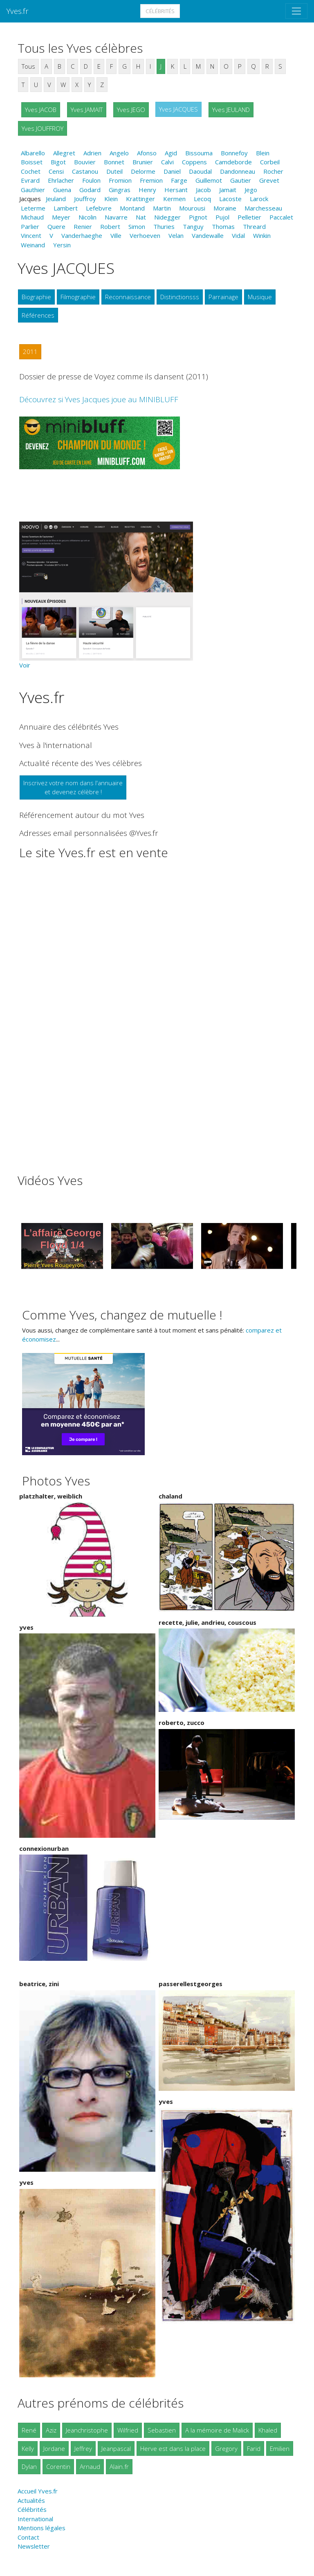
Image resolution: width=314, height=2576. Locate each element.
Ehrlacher (61, 180)
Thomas (223, 226)
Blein (263, 153)
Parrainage (223, 297)
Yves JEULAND (231, 109)
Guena (62, 190)
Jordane (54, 2448)
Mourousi (192, 208)
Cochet (31, 171)
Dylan (29, 2466)
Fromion (120, 180)
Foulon (91, 180)
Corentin (58, 2466)
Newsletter (34, 2546)
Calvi (167, 162)
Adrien (92, 153)
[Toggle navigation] (296, 11)
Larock (259, 199)
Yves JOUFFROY (42, 128)
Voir (24, 665)
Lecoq (202, 199)
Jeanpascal (116, 2448)
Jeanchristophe (87, 2430)
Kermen (174, 199)
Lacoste (230, 199)
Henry (147, 190)
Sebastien (162, 2430)
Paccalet (281, 217)
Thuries (164, 226)
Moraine (225, 208)
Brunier (142, 162)
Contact (28, 2537)
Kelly (28, 2448)
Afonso (147, 153)
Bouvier (85, 162)
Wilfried (127, 2430)
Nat (140, 217)
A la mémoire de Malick (217, 2430)
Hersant (176, 190)
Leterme (33, 208)
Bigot (58, 162)
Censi (56, 171)
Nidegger (167, 217)
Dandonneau (237, 171)
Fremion (151, 180)
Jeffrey (83, 2448)
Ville (116, 235)
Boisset (32, 162)
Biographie (36, 297)
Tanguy (193, 226)
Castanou (85, 171)
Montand (132, 208)
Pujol (222, 217)
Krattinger (140, 199)
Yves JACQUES (178, 109)
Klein (111, 199)
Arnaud (90, 2466)
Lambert (65, 208)
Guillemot (208, 180)
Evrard (30, 180)
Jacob (203, 190)
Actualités (31, 2500)
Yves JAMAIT (87, 109)
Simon (136, 226)
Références (38, 315)
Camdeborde (233, 162)
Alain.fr (119, 2466)
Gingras (119, 190)
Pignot (198, 217)
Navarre (116, 217)
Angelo (119, 153)
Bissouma (199, 153)
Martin (162, 208)
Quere (56, 226)
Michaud (32, 217)
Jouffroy (85, 199)
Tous (28, 66)
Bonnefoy (234, 153)
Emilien (279, 2448)
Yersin (62, 245)
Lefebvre (99, 208)
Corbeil (270, 162)
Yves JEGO (131, 109)
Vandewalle (207, 235)
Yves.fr (18, 11)
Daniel (172, 171)
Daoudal (200, 171)
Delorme (143, 171)
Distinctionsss (179, 297)
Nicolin (87, 217)
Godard (90, 190)
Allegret (64, 153)
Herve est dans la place (173, 2448)
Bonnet (114, 162)
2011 (30, 351)
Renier (82, 226)
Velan (176, 235)
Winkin (262, 235)
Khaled (267, 2430)
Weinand (33, 245)
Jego (250, 190)
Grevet (269, 180)
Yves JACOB (40, 109)
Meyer (61, 217)
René (29, 2430)
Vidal (238, 235)
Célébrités (160, 11)
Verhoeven (145, 235)
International (35, 2519)
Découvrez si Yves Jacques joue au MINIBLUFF (98, 399)
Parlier (30, 226)
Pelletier (249, 217)
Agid (170, 153)
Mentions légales (41, 2528)
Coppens (194, 162)
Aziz (51, 2430)
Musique (260, 297)
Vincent (31, 235)
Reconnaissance (128, 297)
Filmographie (78, 297)
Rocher (273, 171)
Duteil (114, 171)
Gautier (240, 180)
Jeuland (56, 199)
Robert (110, 226)
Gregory (226, 2448)
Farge (179, 180)
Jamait (228, 190)
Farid (253, 2448)
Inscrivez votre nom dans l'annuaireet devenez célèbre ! (73, 787)
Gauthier (33, 190)
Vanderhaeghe (81, 235)
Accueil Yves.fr (38, 2491)
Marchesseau (263, 208)
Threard (254, 226)
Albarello (33, 153)
